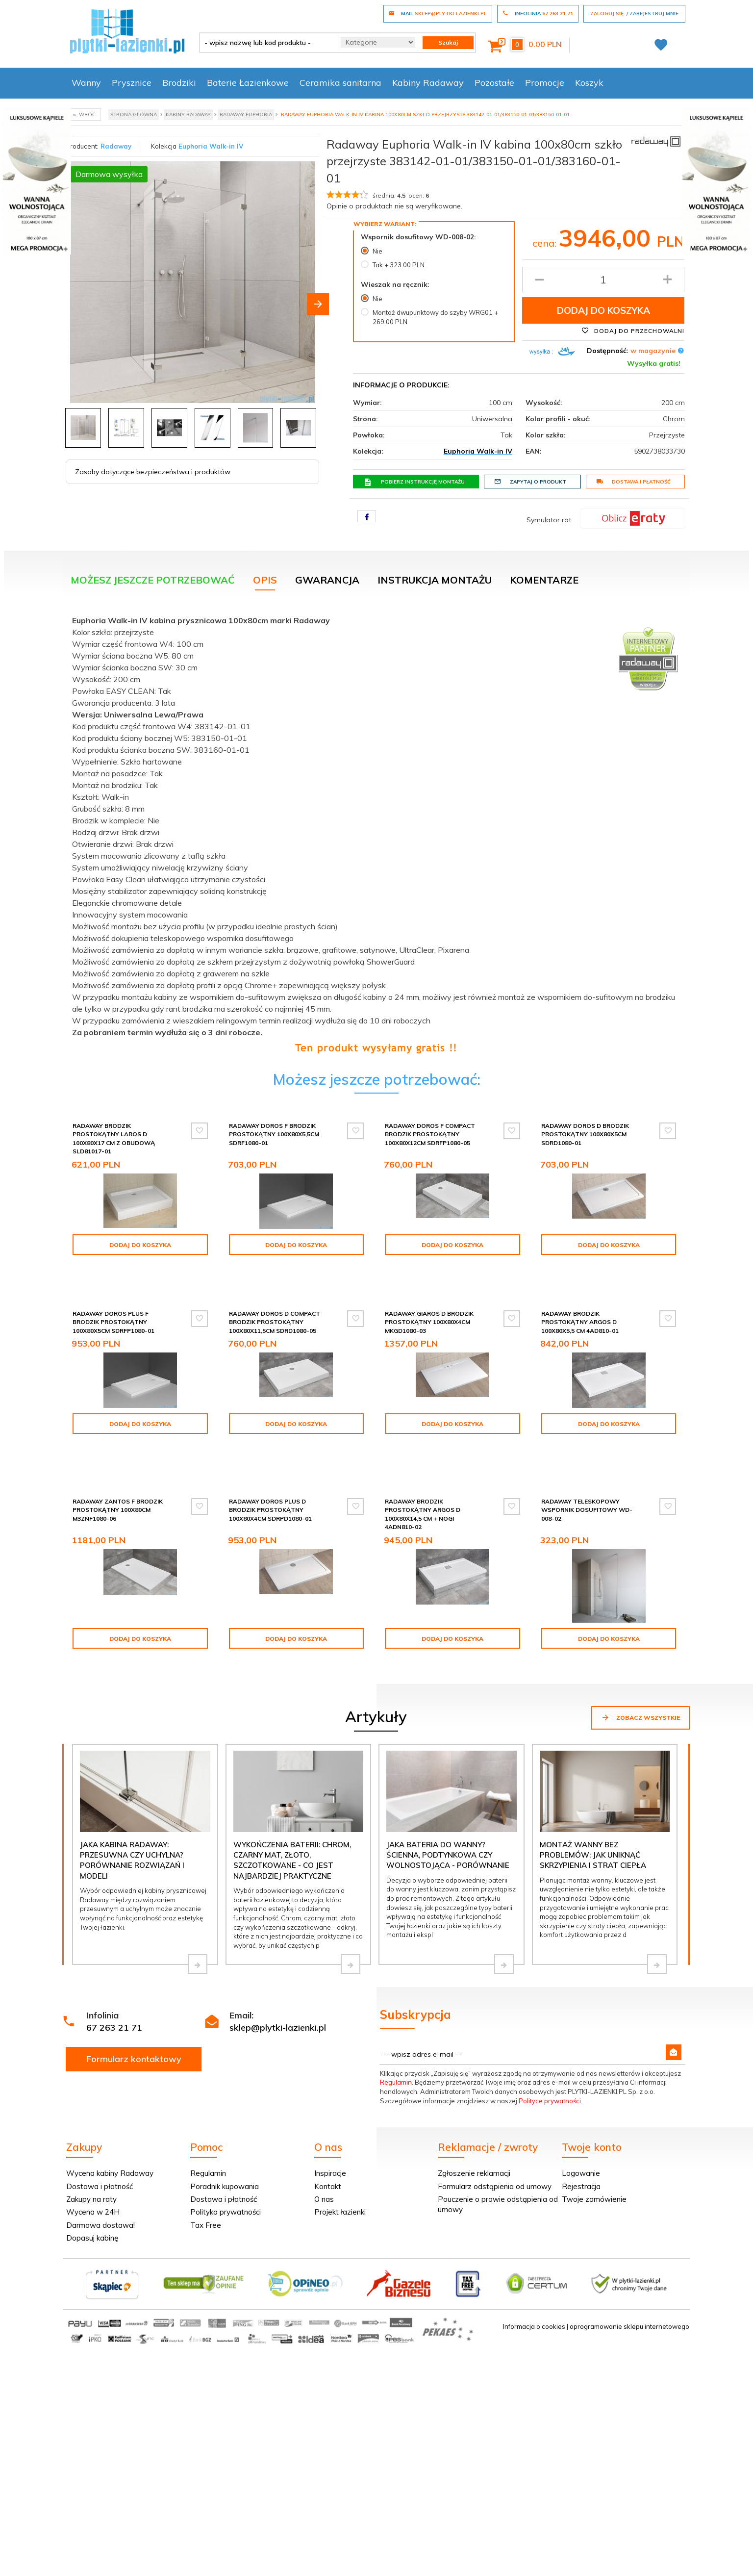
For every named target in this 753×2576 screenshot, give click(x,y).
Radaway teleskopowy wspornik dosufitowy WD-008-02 (586, 1465)
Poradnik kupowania (224, 2141)
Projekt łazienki (340, 2166)
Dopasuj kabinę (92, 2192)
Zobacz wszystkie (640, 1672)
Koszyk (589, 82)
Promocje (544, 82)
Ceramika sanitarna (340, 82)
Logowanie (581, 2128)
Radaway (115, 146)
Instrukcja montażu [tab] (434, 580)
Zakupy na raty (91, 2154)
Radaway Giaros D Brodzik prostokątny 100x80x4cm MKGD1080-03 (429, 1304)
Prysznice (131, 82)
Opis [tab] (265, 580)
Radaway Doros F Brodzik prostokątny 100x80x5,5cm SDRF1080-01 (274, 1134)
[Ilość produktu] (603, 279)
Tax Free (205, 2180)
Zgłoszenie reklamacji (474, 2128)
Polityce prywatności (550, 2056)
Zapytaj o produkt (530, 481)
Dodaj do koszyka (603, 310)
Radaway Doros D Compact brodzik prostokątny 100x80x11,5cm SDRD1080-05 (274, 1304)
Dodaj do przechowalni (632, 330)
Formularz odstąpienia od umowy (495, 2141)
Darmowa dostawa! (100, 2180)
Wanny (86, 82)
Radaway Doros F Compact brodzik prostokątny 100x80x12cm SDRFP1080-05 (430, 1134)
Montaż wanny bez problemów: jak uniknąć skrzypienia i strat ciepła (593, 1810)
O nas (324, 2154)
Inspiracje (330, 2128)
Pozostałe (494, 82)
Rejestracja (581, 2141)
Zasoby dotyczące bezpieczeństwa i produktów (152, 471)
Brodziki (179, 82)
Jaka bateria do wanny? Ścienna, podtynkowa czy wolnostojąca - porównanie (447, 1810)
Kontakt (327, 2141)
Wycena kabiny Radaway (109, 2128)
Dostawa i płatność (633, 481)
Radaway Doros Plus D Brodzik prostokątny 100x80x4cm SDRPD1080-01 (270, 1465)
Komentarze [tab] (544, 580)
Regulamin (396, 2037)
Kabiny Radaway (428, 82)
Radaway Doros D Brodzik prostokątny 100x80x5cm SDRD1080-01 (585, 1134)
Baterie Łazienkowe (248, 82)
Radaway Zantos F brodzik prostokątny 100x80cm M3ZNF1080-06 (118, 1465)
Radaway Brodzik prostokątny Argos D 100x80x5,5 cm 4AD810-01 (580, 1304)
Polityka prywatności (225, 2166)
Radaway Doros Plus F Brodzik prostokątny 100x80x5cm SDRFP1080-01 (113, 1304)
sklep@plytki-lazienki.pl (277, 1982)
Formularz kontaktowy (133, 2013)
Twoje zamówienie (594, 2154)
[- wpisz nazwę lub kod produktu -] (266, 42)
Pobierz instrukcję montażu (414, 482)
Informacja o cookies (534, 2281)
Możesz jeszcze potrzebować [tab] (153, 580)
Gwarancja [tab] (327, 580)
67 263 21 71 (114, 1982)
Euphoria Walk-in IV (210, 146)
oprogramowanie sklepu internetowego (629, 2281)
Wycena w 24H (93, 2166)
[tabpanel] (376, 832)
